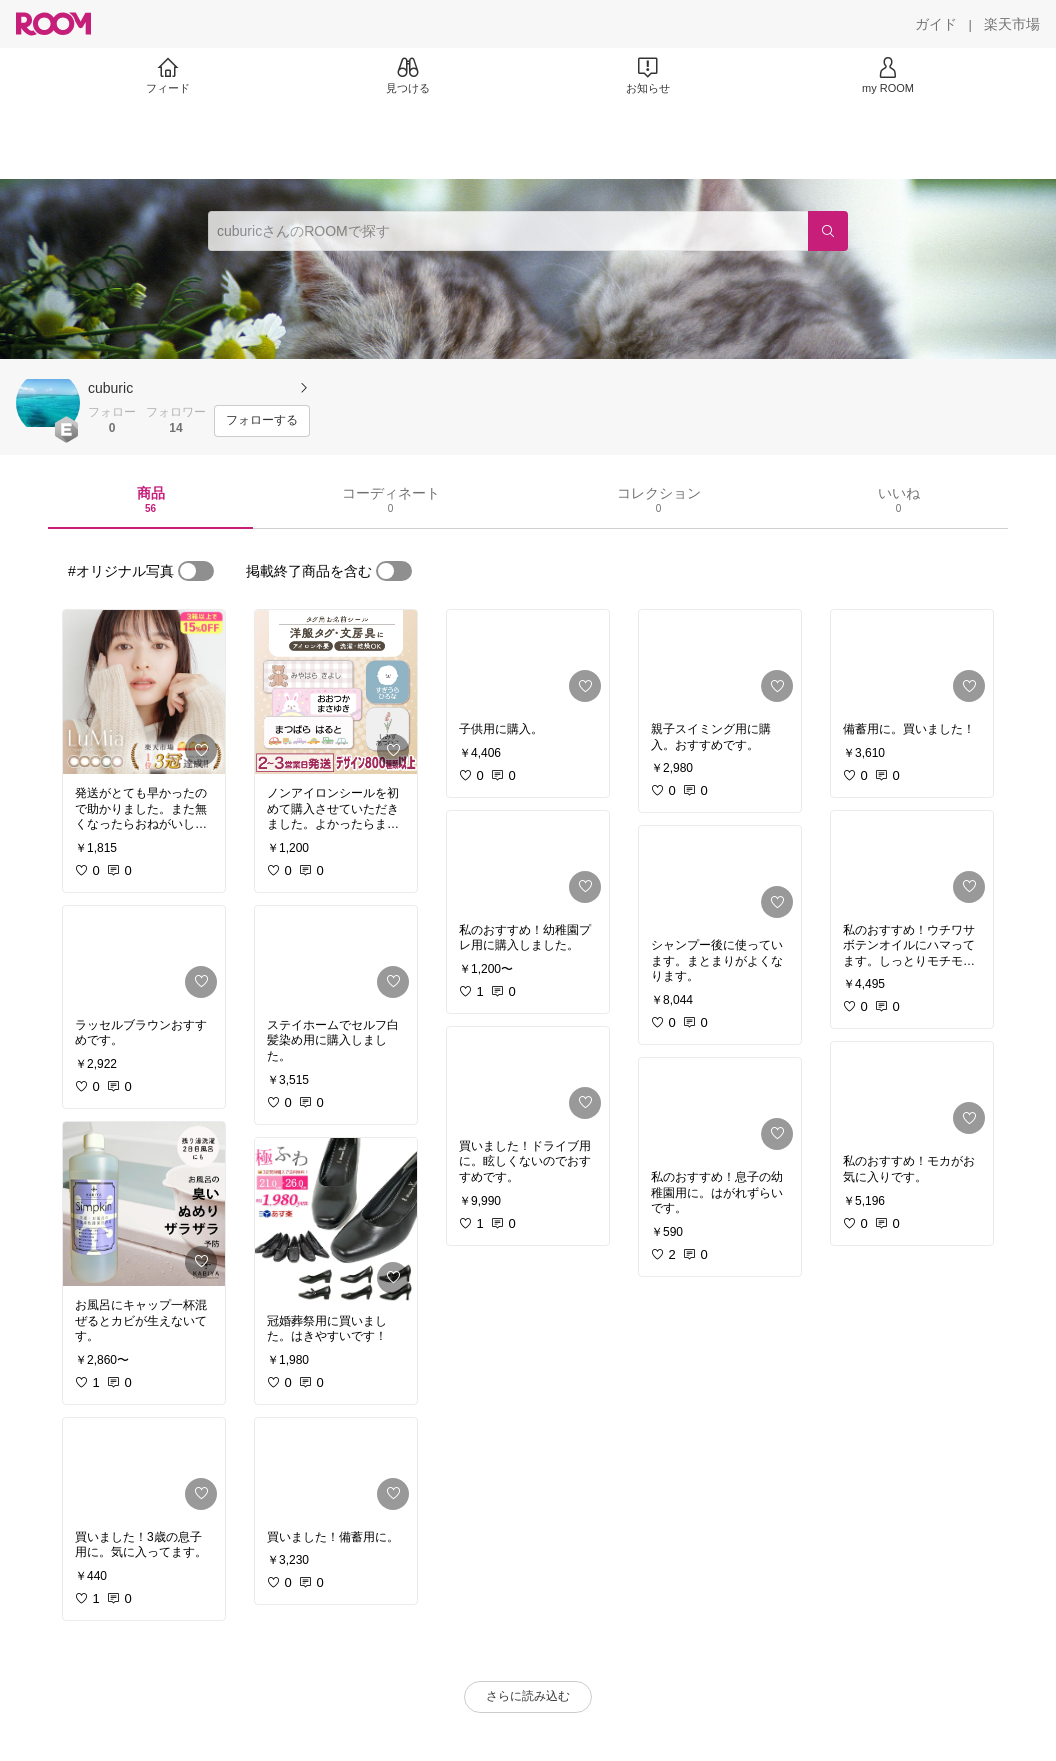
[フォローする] (262, 421)
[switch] (196, 571)
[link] (144, 692)
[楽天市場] (1012, 24)
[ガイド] (936, 24)
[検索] (828, 231)
